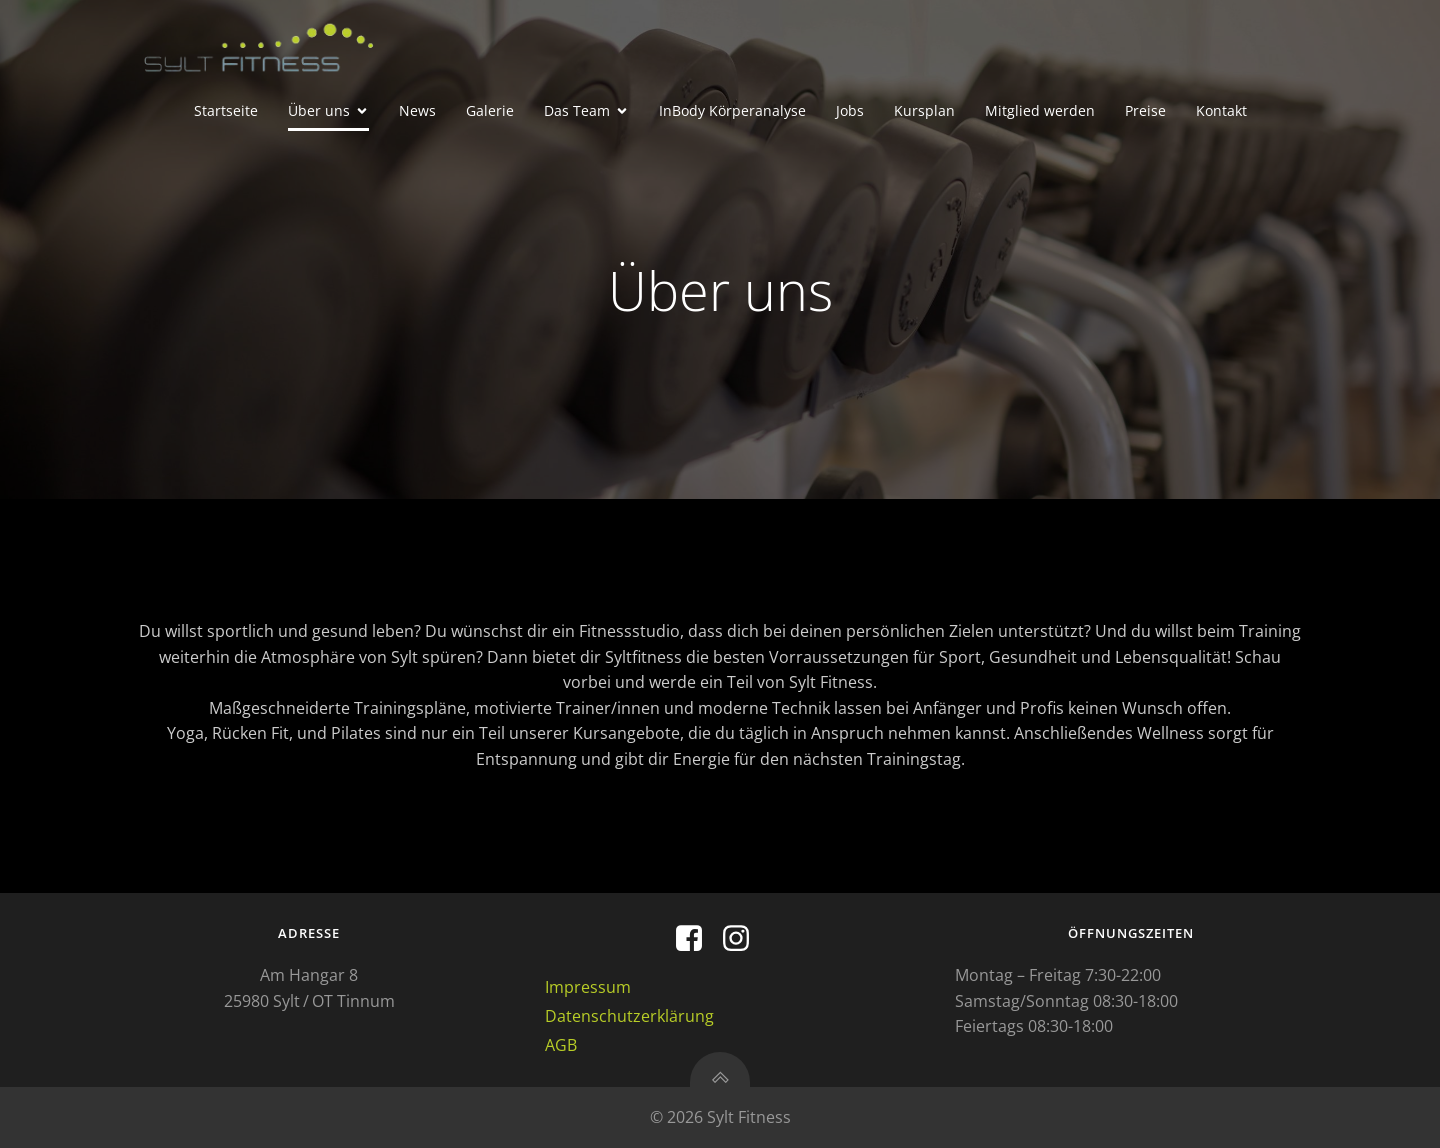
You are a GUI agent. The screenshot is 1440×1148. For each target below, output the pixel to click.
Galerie (490, 110)
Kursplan (924, 110)
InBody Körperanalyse (732, 110)
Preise (1145, 110)
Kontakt (1221, 110)
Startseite (226, 110)
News (417, 110)
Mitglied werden (1040, 110)
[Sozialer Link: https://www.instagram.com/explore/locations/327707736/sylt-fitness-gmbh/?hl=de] (743, 939)
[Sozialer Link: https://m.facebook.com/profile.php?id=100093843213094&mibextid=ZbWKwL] (696, 939)
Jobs (850, 110)
